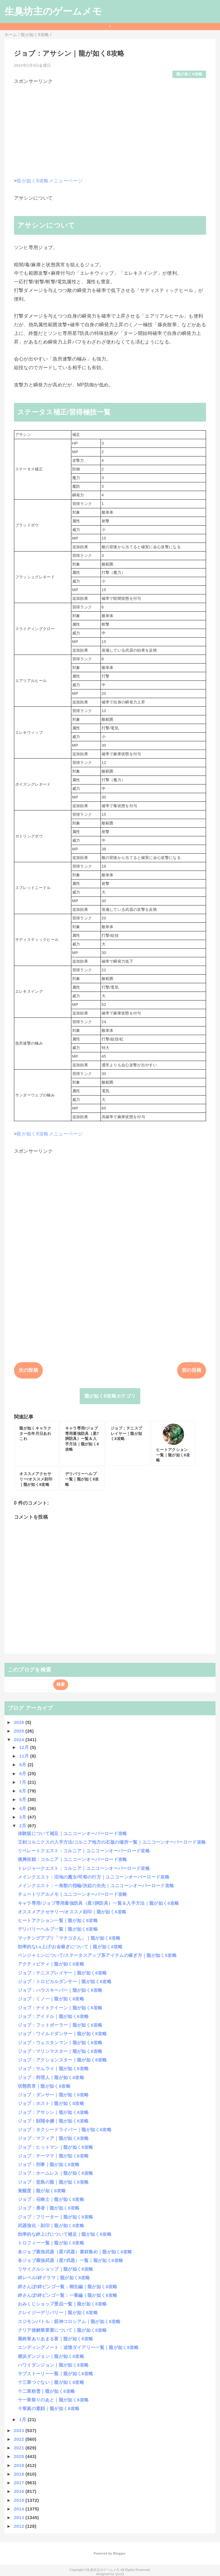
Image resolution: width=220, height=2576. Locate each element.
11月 (24, 1755)
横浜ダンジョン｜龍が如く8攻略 (51, 2356)
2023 (19, 2430)
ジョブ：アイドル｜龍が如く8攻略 (53, 2016)
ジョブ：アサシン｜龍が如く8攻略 (53, 2112)
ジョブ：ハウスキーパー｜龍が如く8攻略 (60, 1990)
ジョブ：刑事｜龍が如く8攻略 (49, 2164)
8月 (23, 1773)
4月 (23, 1808)
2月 (23, 1825)
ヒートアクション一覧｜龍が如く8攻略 (58, 1920)
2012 (19, 2526)
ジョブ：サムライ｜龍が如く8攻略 (53, 2068)
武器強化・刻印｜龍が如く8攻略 (51, 2225)
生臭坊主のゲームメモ (53, 11)
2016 (19, 2491)
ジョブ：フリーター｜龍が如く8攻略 (55, 2216)
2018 (19, 2473)
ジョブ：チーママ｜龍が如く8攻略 (53, 2155)
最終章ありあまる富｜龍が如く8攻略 (55, 2338)
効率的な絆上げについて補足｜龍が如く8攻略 (64, 2234)
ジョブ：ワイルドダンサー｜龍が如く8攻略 (62, 2033)
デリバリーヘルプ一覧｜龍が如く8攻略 (58, 1929)
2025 (19, 1730)
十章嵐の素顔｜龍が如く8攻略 (49, 2408)
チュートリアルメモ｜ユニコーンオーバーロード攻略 (72, 1894)
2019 (19, 2465)
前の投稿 (191, 1370)
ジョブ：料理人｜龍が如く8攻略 (51, 2077)
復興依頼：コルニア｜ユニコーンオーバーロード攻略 (72, 1859)
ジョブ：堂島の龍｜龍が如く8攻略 (53, 2182)
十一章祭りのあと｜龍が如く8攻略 (53, 2399)
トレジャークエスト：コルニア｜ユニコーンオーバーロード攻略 (84, 1868)
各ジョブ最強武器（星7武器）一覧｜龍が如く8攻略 (70, 2260)
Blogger (119, 2553)
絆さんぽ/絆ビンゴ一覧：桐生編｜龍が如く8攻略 (67, 2286)
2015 (19, 2500)
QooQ (119, 2574)
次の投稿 (28, 1370)
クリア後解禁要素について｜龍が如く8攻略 (62, 2330)
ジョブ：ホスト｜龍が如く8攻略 (51, 2103)
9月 (23, 1764)
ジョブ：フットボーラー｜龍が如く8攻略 (60, 2024)
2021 (19, 2447)
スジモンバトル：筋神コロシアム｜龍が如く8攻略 (69, 2321)
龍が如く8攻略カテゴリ (110, 1396)
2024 (19, 1739)
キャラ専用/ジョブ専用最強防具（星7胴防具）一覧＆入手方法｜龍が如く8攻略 (98, 1903)
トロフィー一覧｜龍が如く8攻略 (51, 2242)
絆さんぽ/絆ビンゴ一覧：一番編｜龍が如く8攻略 (67, 2295)
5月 (23, 1799)
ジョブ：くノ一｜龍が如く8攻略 (51, 1998)
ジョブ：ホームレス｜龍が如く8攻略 (55, 2173)
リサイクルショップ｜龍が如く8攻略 (55, 2269)
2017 (19, 2482)
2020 (19, 2456)
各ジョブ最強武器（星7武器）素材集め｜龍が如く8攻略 (75, 2251)
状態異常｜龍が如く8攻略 (44, 2086)
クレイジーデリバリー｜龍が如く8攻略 (58, 2312)
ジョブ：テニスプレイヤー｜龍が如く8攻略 (62, 1972)
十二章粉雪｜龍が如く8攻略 (46, 2391)
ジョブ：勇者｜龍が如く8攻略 (49, 2207)
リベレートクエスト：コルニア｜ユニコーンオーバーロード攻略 (84, 1850)
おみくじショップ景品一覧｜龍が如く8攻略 (62, 2303)
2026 (19, 1722)
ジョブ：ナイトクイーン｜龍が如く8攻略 (60, 2007)
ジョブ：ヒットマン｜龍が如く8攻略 (55, 2147)
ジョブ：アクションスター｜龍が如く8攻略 (62, 2059)
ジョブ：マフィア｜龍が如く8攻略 (53, 2138)
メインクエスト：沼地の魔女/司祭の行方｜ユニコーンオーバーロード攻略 (93, 1876)
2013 (19, 2517)
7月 (23, 1782)
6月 (23, 1790)
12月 (24, 1747)
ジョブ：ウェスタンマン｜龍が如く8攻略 (60, 2042)
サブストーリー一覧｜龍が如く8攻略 (55, 2373)
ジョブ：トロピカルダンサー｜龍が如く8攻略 (64, 1981)
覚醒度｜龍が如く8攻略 (42, 2190)
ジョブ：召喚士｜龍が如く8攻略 (51, 2199)
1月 (23, 2419)
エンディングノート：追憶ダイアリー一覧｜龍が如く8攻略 (78, 2347)
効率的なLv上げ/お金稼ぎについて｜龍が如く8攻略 (70, 1946)
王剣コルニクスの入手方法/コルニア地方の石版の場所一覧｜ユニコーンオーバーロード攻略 (112, 1842)
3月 (23, 1817)
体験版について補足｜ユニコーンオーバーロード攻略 (72, 1833)
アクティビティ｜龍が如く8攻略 (51, 1963)
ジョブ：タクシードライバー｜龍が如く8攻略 (64, 2129)
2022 (19, 2439)
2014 (19, 2508)
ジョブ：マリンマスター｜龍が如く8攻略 (60, 2051)
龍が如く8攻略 (189, 74)
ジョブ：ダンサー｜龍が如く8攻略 (53, 2094)
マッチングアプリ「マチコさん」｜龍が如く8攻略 (69, 1937)
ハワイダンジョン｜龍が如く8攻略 (53, 2364)
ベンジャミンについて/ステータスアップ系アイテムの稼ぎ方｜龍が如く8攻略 (97, 1955)
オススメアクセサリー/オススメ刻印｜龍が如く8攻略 (72, 1911)
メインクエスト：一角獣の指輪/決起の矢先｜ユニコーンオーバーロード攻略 (96, 1885)
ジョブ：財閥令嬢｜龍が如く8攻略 (53, 2120)
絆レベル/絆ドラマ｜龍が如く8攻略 (54, 2277)
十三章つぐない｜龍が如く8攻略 (51, 2382)
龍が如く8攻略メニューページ (49, 180)
